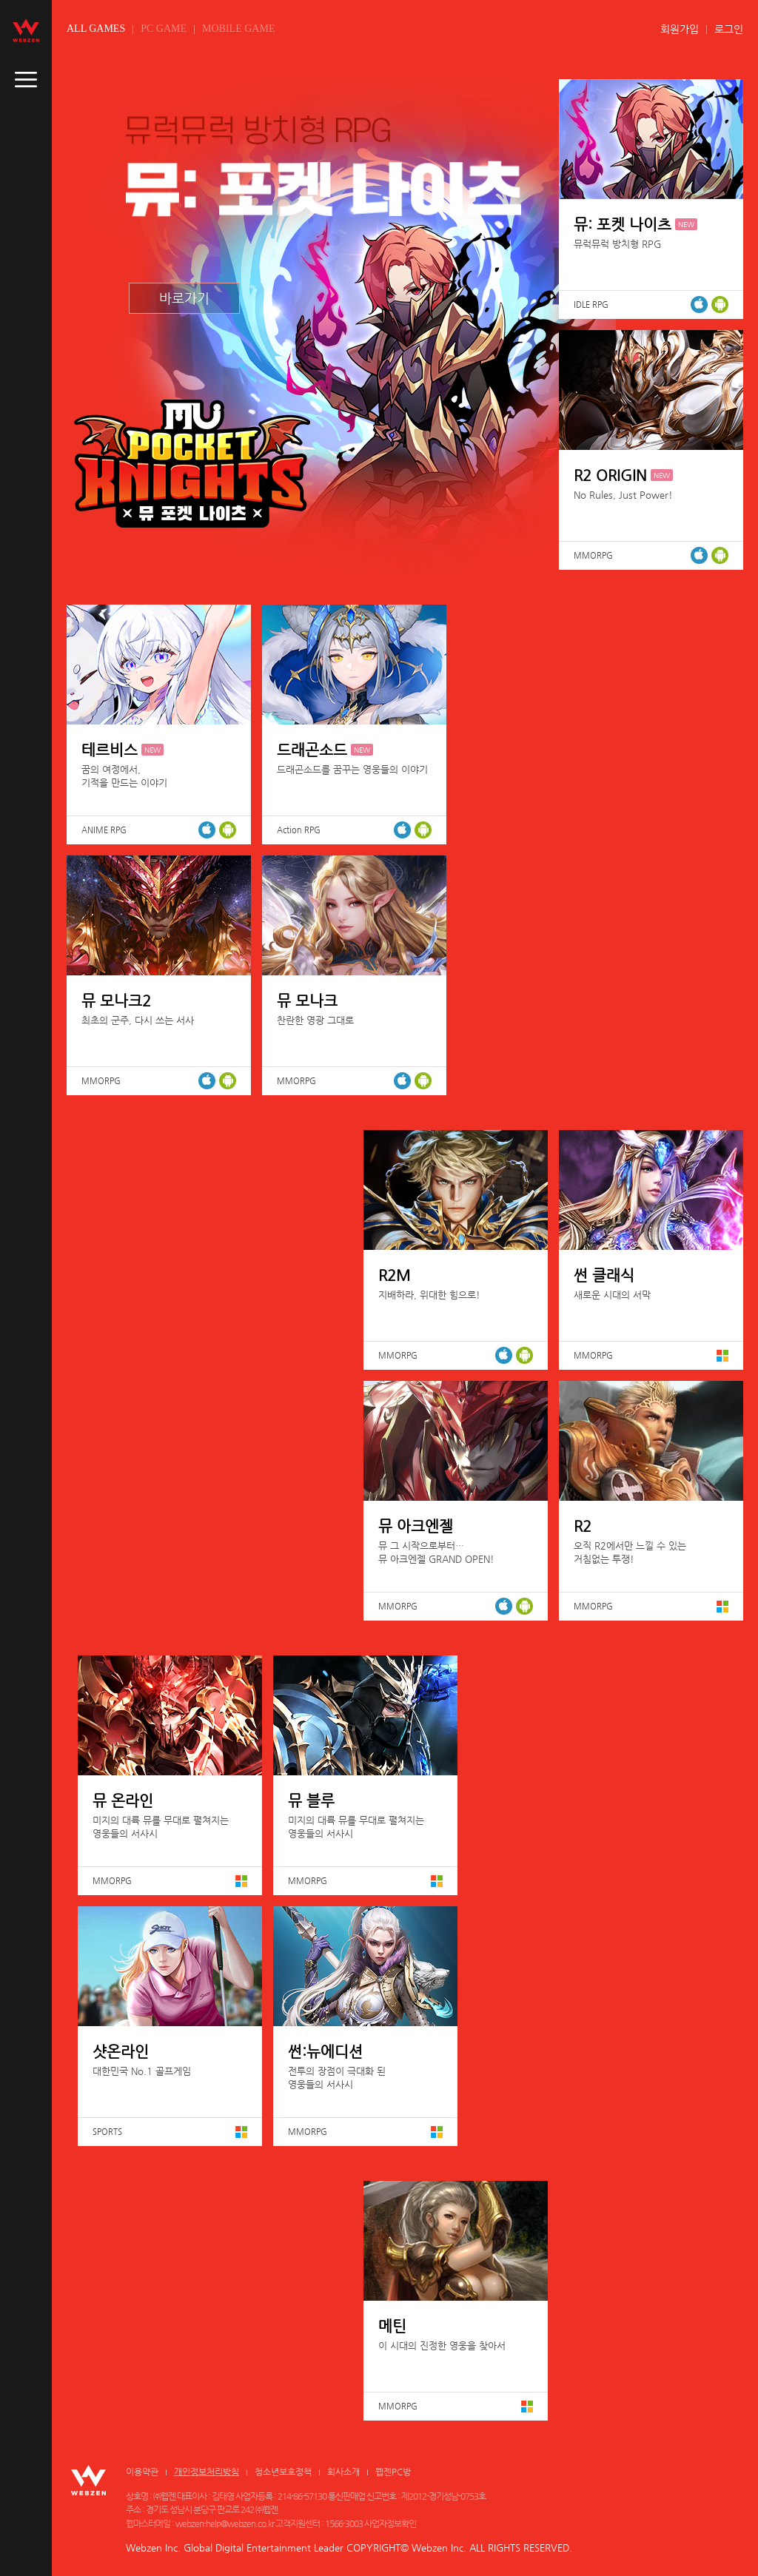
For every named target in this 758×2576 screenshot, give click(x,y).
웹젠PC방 (393, 2471)
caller (26, 80)
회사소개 (343, 2471)
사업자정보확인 (390, 2523)
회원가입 (679, 29)
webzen (26, 30)
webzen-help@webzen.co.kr (224, 2523)
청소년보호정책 (283, 2471)
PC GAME (164, 28)
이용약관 (142, 2471)
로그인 (728, 29)
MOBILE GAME (238, 28)
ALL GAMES (96, 28)
